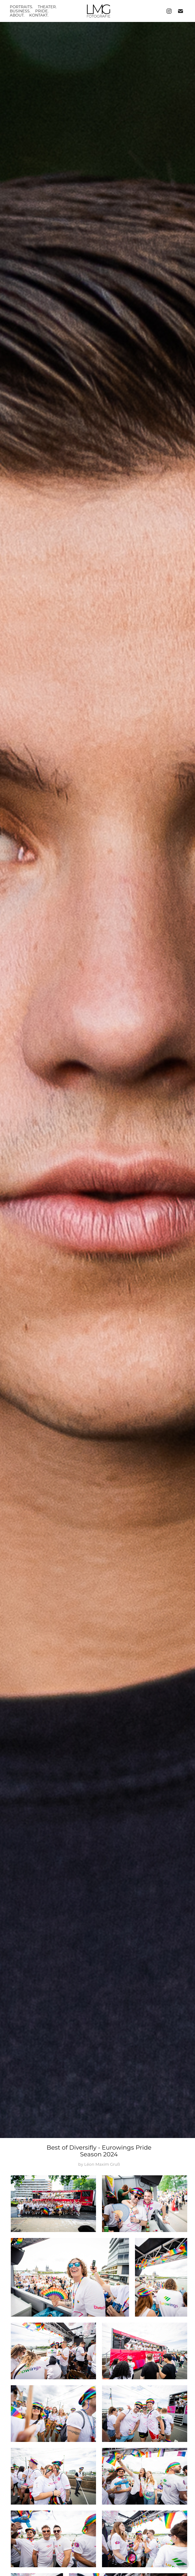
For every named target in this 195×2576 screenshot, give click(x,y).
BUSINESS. (20, 10)
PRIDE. (42, 10)
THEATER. (47, 6)
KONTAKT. (38, 15)
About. (17, 15)
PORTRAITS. (21, 6)
